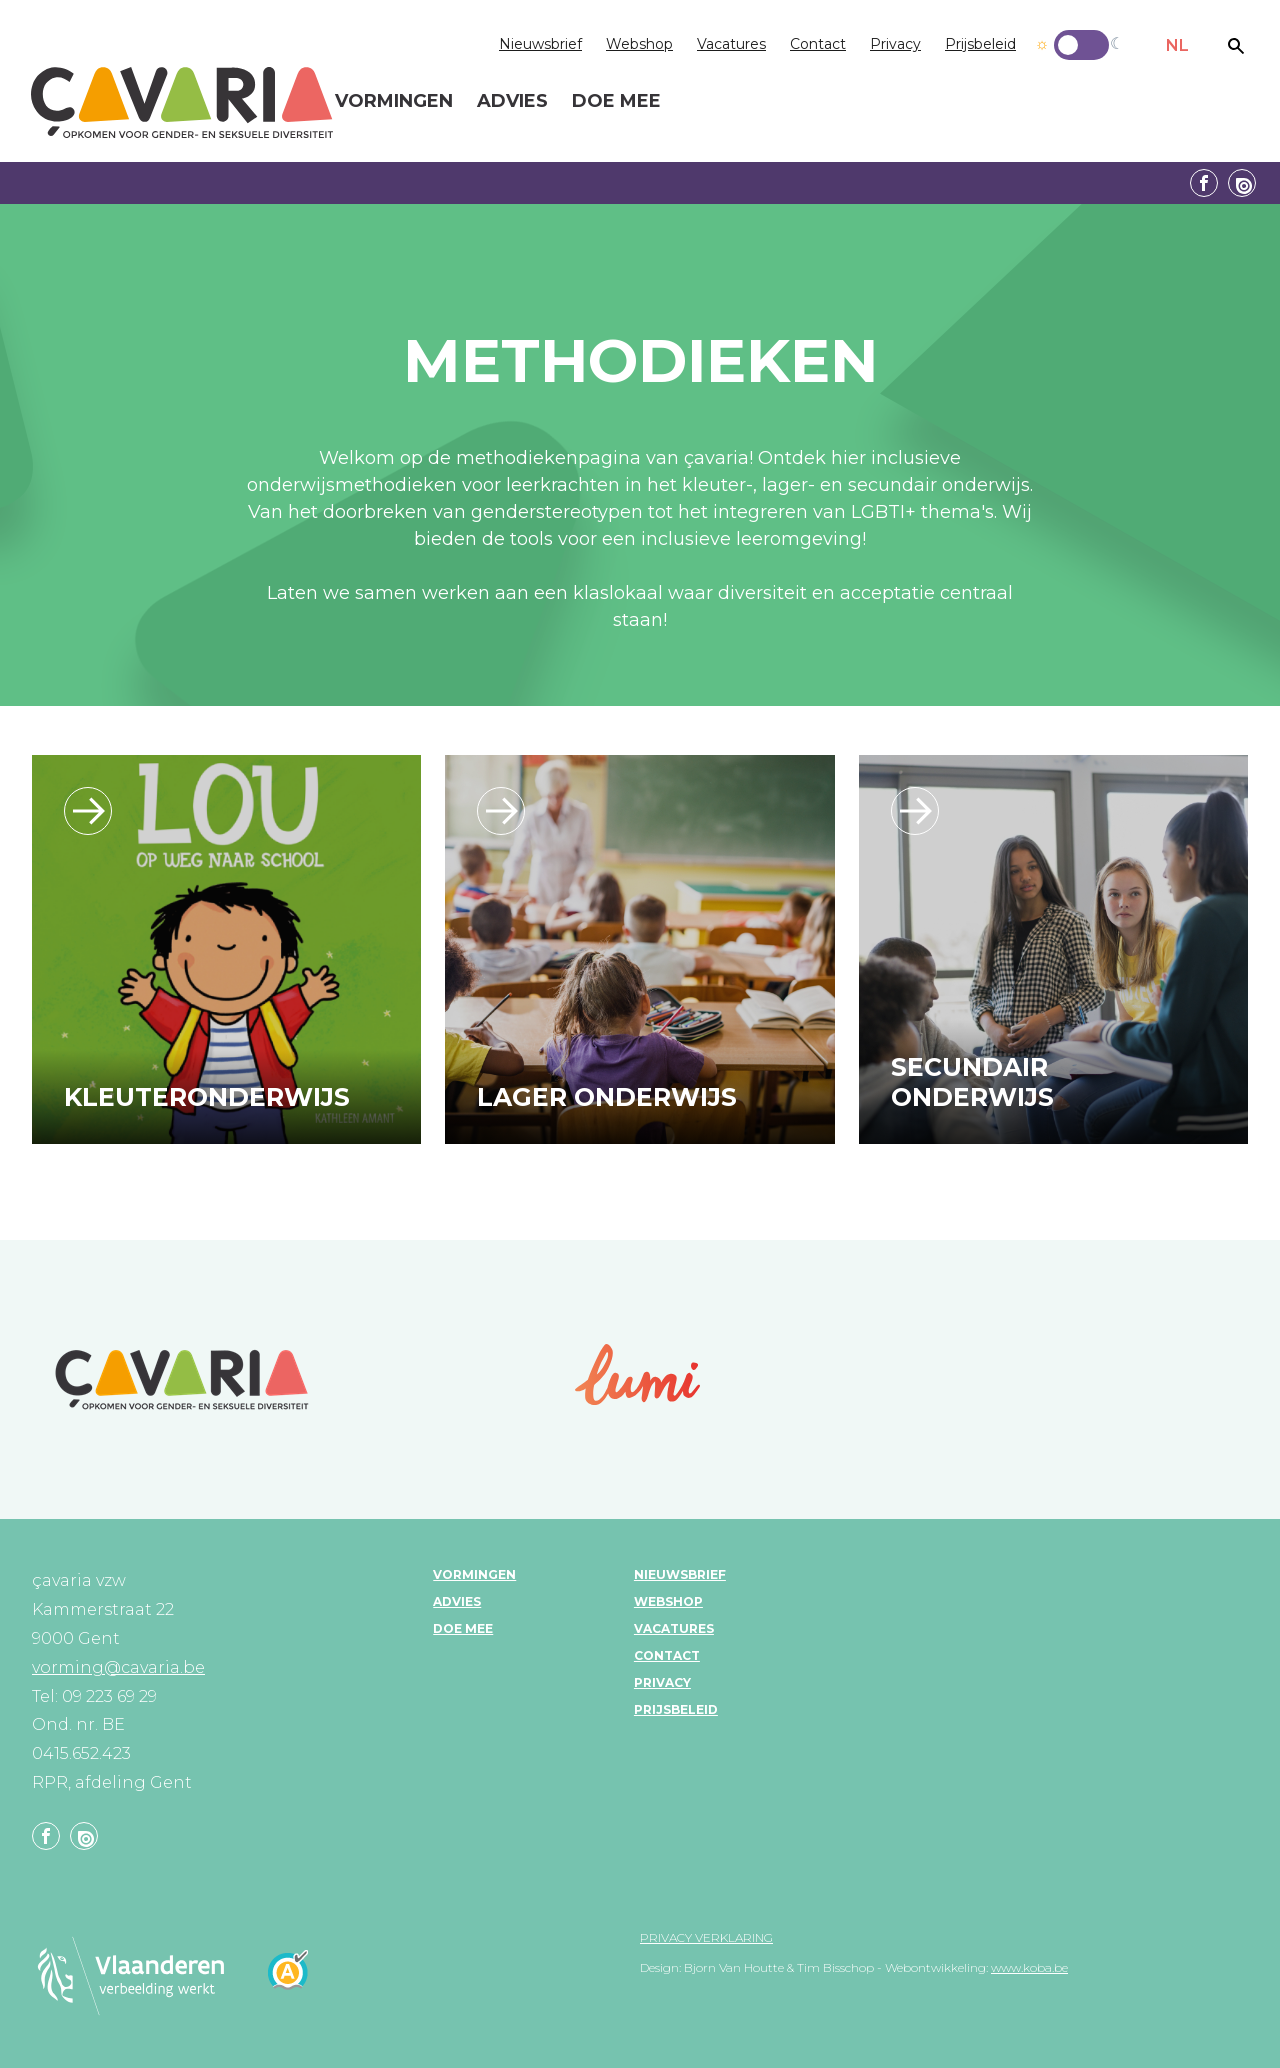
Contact (818, 44)
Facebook (1204, 183)
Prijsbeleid (980, 44)
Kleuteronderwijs (207, 1097)
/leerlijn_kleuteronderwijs (88, 811)
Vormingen (474, 1574)
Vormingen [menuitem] (394, 102)
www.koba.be (1029, 1967)
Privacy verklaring (706, 1937)
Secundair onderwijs (972, 1082)
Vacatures (731, 44)
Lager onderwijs (607, 1097)
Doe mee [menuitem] (616, 102)
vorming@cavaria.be (118, 1667)
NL (1177, 45)
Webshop (639, 44)
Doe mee (463, 1628)
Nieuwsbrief (540, 44)
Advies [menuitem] (512, 102)
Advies (457, 1601)
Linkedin (1242, 183)
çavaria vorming (182, 102)
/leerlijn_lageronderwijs (501, 811)
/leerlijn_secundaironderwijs (915, 811)
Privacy (895, 44)
